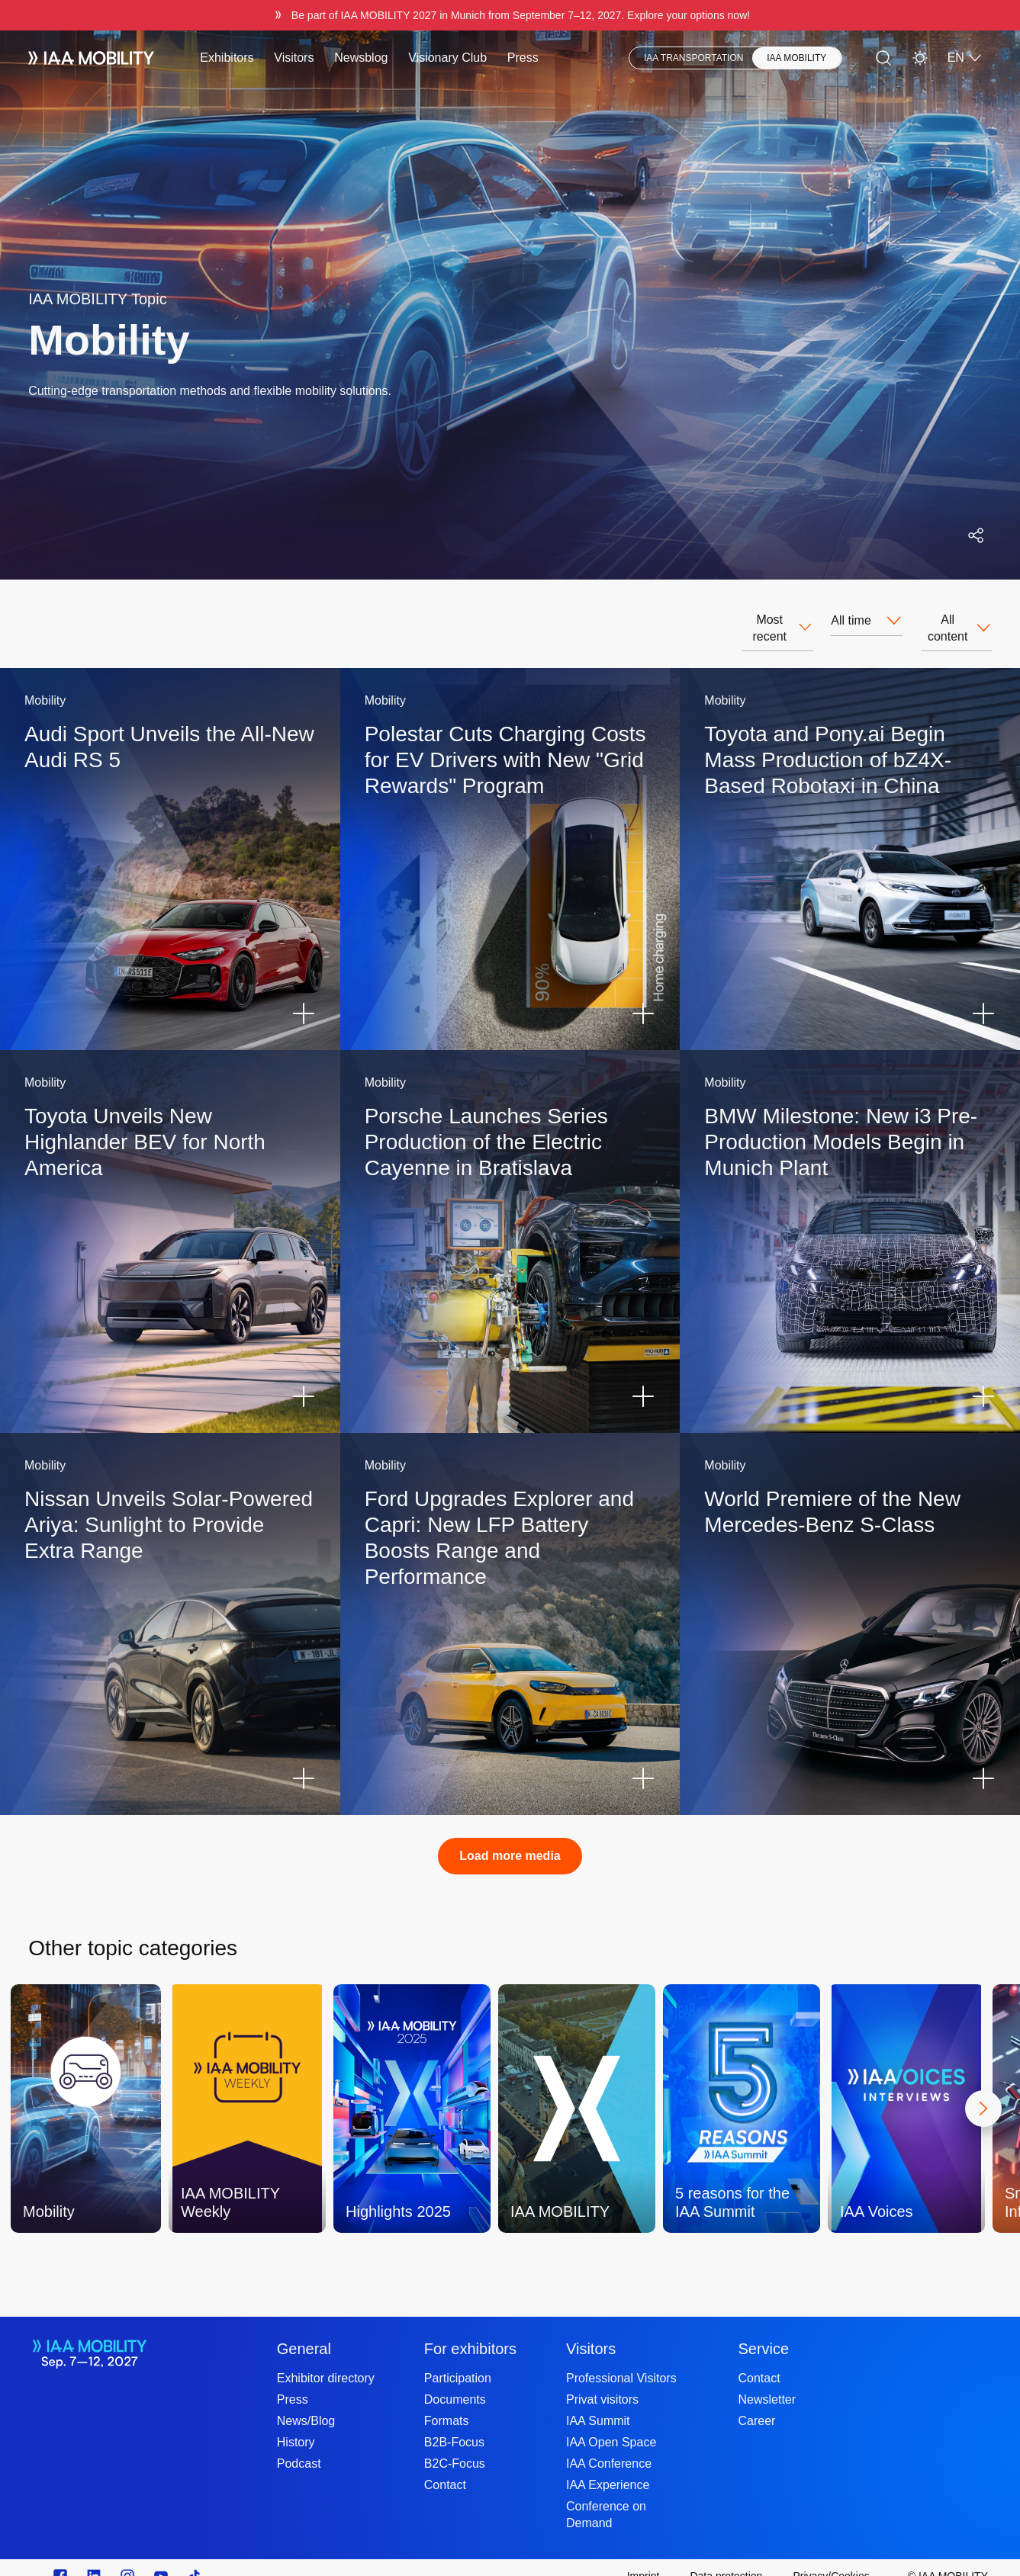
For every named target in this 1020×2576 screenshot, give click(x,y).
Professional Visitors (621, 2361)
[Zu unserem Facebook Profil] (60, 2559)
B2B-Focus (454, 2425)
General (304, 2332)
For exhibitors (470, 2332)
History (296, 2425)
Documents (455, 2382)
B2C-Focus (454, 2446)
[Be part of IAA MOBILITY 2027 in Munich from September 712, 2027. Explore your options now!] (510, 15)
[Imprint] (643, 2559)
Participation (457, 2361)
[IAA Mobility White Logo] (91, 58)
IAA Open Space (611, 2425)
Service (764, 2332)
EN (965, 58)
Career (757, 2404)
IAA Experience (607, 2468)
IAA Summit (598, 2404)
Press (523, 57)
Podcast (299, 2446)
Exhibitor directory (326, 2361)
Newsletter (767, 2382)
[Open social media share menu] (976, 535)
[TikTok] (194, 2559)
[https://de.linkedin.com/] (94, 2559)
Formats (446, 2404)
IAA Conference (609, 2446)
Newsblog (361, 57)
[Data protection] (726, 2559)
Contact (445, 2468)
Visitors (294, 57)
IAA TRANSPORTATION (693, 58)
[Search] (883, 58)
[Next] (983, 2091)
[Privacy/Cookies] (831, 2559)
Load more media (509, 1838)
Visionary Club (447, 57)
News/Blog (306, 2404)
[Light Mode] (920, 58)
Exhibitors (226, 57)
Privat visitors (602, 2382)
